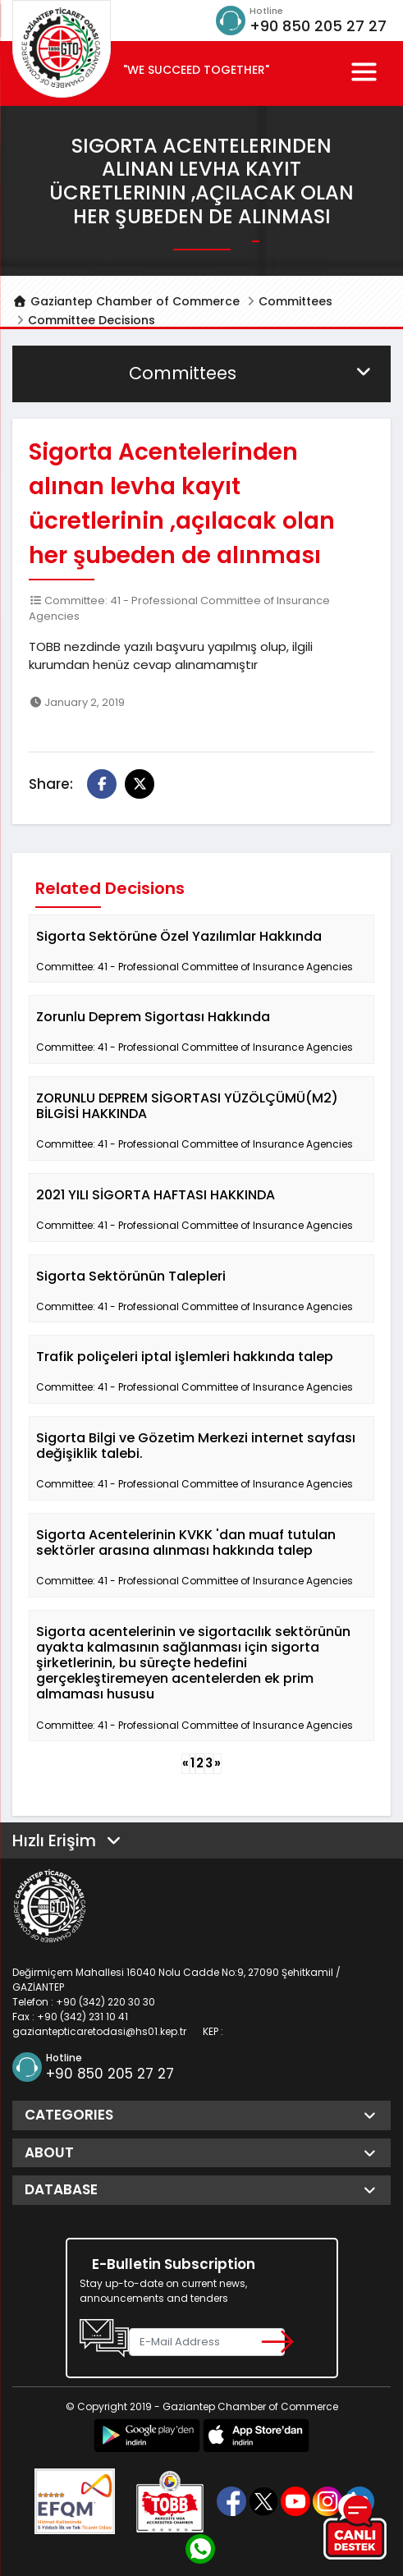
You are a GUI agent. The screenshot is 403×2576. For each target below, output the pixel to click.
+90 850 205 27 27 (318, 26)
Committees (295, 301)
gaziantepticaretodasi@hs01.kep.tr (99, 2031)
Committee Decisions (91, 320)
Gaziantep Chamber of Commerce (126, 301)
